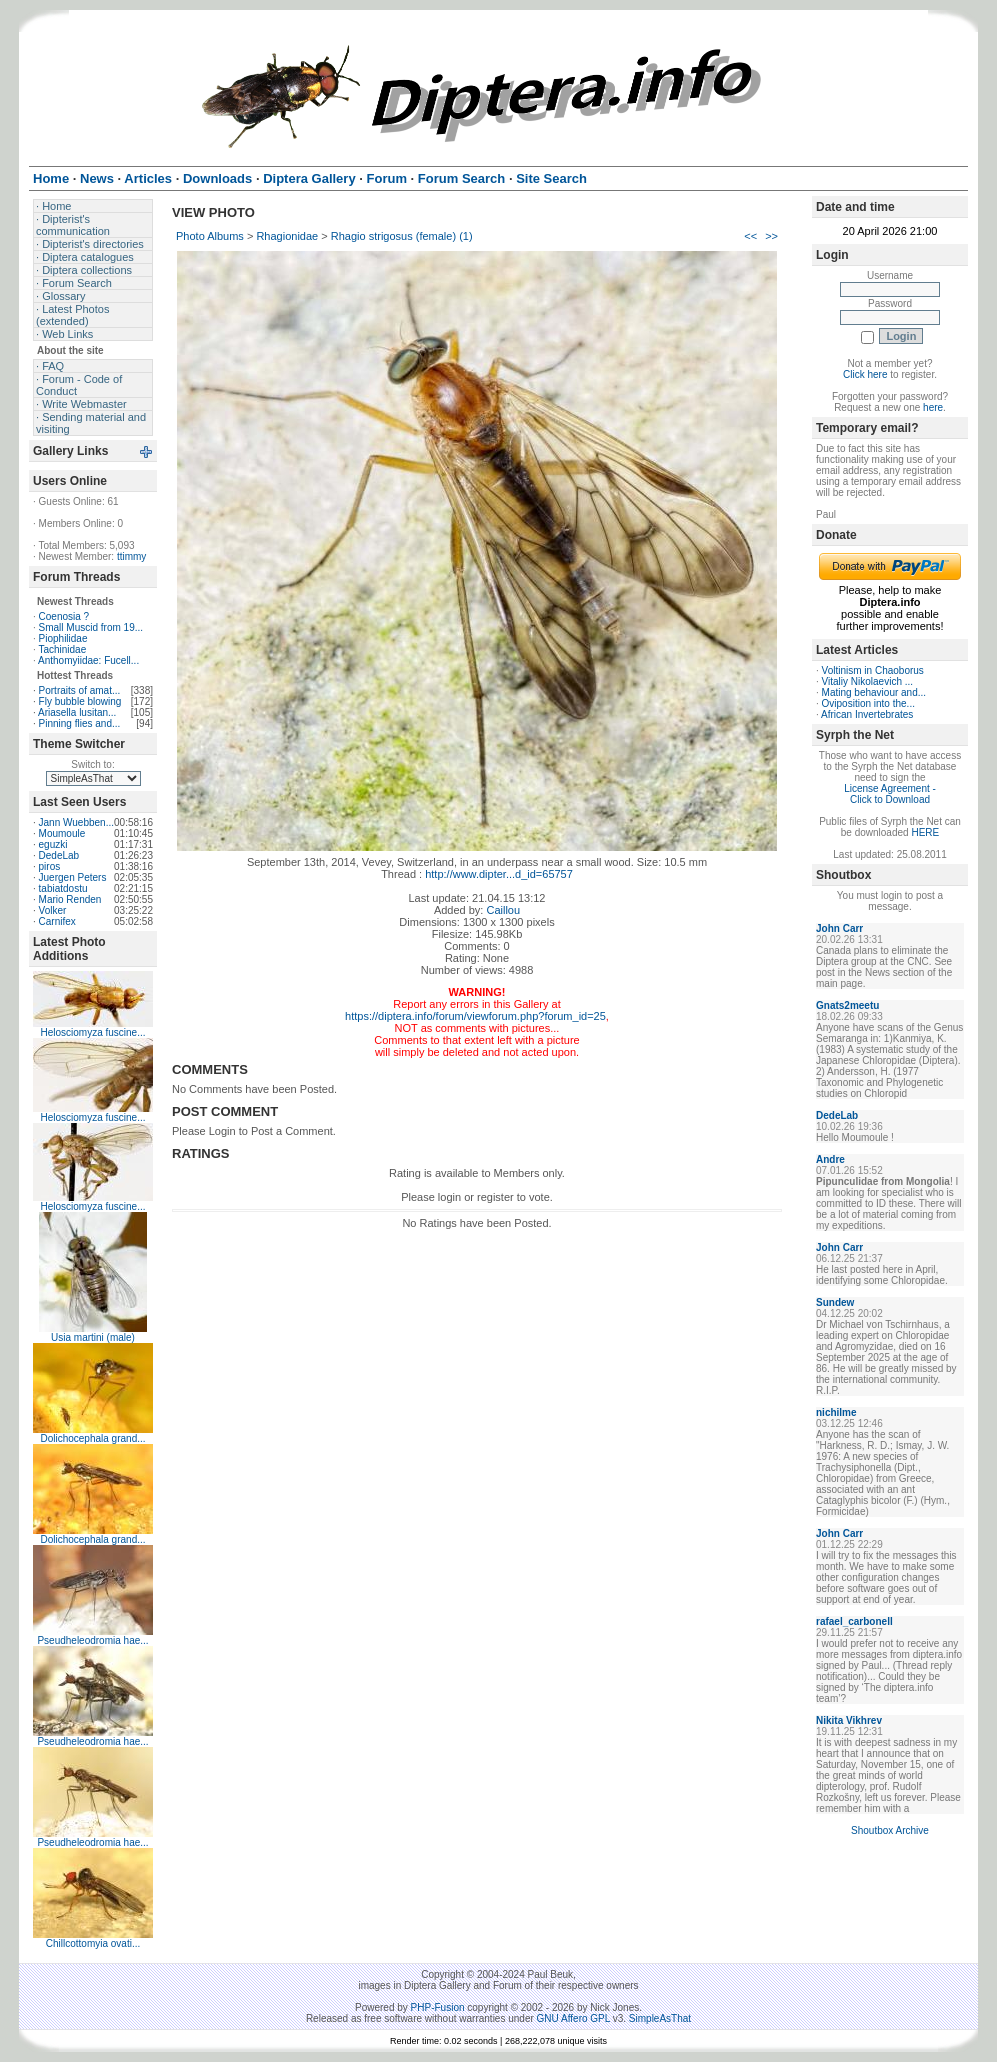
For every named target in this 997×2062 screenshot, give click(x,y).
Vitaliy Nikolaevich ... (868, 681)
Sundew (835, 1302)
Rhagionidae (287, 236)
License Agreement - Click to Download (890, 794)
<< (750, 236)
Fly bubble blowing (80, 701)
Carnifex (57, 921)
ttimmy (131, 556)
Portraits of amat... (80, 690)
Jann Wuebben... (76, 822)
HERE (925, 832)
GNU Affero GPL (573, 2018)
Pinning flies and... (80, 723)
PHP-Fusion (438, 2007)
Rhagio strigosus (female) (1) (402, 236)
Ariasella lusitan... (77, 712)
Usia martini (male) (93, 1337)
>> (771, 236)
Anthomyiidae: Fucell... (88, 660)
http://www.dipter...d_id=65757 (499, 874)
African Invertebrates (867, 714)
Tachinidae (62, 649)
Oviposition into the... (868, 703)
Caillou (503, 910)
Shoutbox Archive (890, 1830)
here (933, 407)
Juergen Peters (73, 877)
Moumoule (62, 833)
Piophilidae (63, 638)
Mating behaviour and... (874, 692)
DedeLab (59, 855)
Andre (830, 1159)
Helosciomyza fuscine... (92, 1032)
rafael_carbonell (854, 1621)
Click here (865, 374)
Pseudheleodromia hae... (92, 1640)
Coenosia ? (64, 616)
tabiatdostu (63, 888)
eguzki (53, 844)
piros (50, 866)
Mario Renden (70, 899)
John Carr (839, 928)
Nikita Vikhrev (849, 1720)
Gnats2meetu (847, 1005)
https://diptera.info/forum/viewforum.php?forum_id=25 (475, 1016)
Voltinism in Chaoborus (873, 670)
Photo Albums (210, 236)
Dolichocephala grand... (92, 1438)
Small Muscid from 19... (91, 627)
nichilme (836, 1412)
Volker (53, 910)
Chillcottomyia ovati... (93, 1943)
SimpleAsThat (660, 2018)
